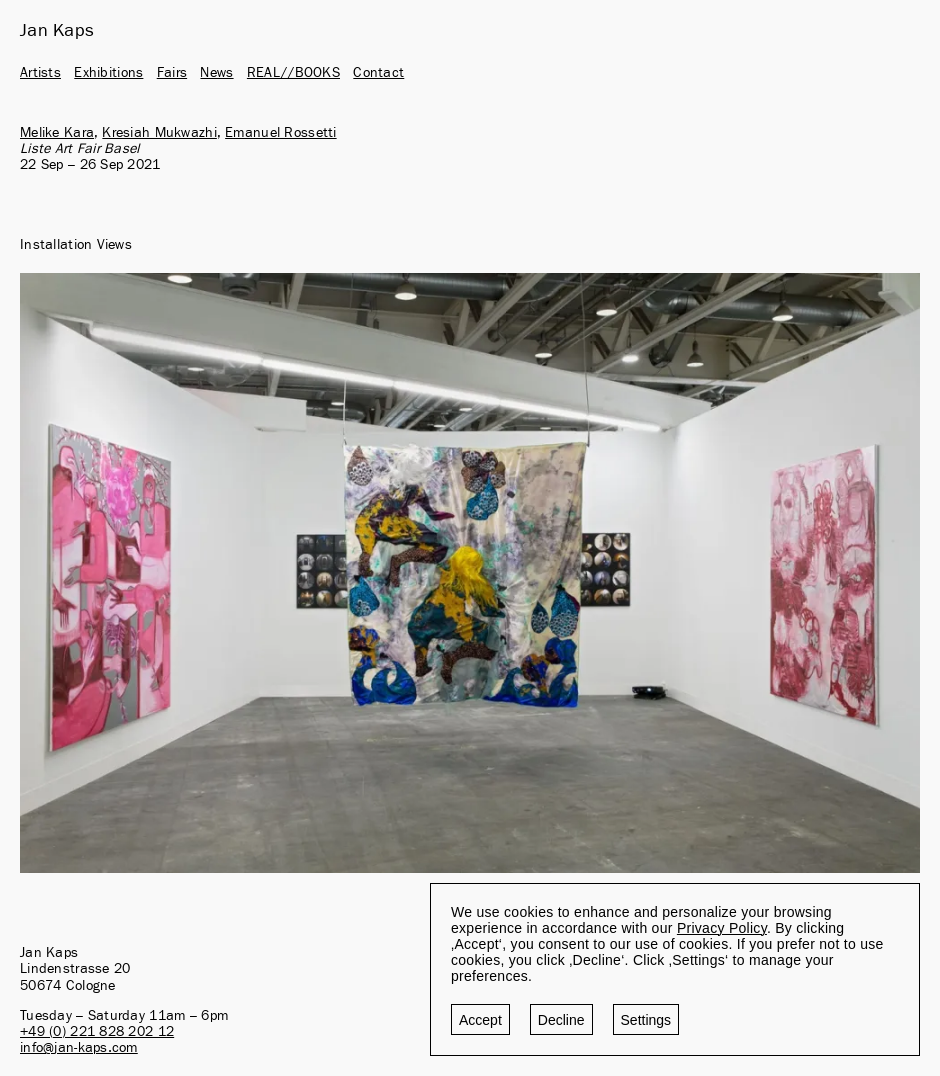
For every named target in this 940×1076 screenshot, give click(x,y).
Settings (646, 1020)
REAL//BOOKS (293, 73)
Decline (561, 1020)
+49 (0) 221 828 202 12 (97, 1032)
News (216, 73)
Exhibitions (108, 73)
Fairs (172, 73)
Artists (40, 73)
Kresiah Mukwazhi (159, 133)
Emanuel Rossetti (280, 133)
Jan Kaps (57, 31)
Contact (378, 73)
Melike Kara (57, 133)
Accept (480, 1020)
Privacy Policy (722, 928)
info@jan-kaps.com (79, 1048)
